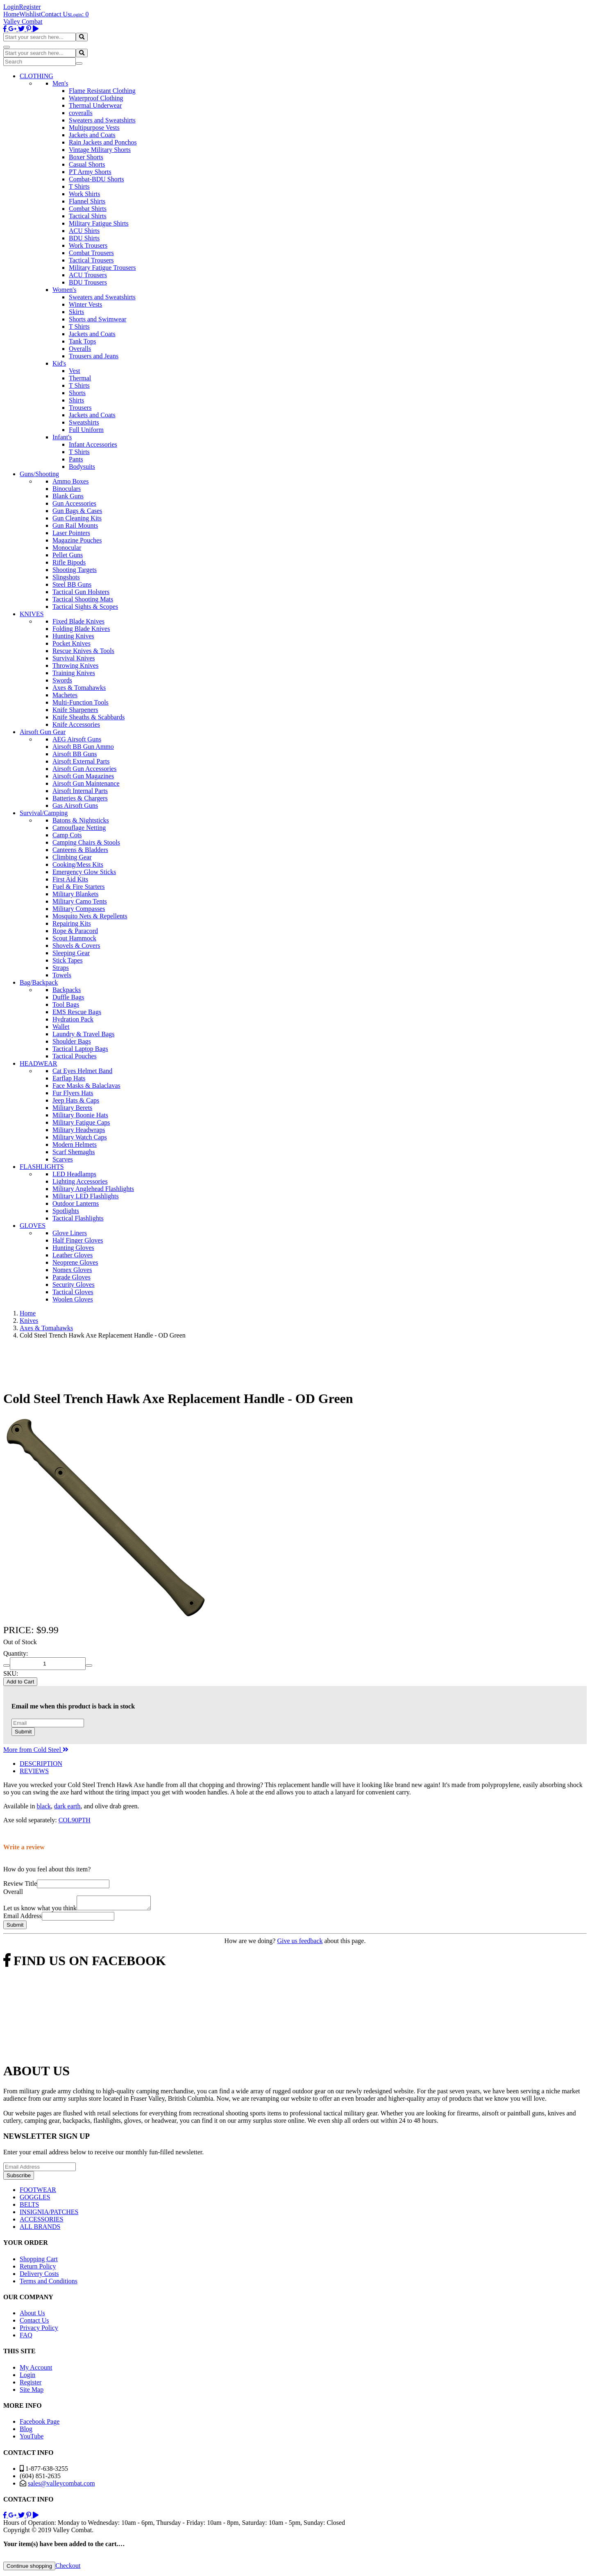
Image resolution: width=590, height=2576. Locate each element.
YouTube (31, 2438)
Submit (23, 1732)
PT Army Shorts (90, 171)
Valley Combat (23, 21)
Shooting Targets (74, 569)
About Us (32, 2315)
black (43, 1806)
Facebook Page (39, 2423)
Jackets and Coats (92, 134)
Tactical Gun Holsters (80, 591)
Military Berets (72, 1107)
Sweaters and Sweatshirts (102, 120)
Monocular (66, 547)
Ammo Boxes (70, 481)
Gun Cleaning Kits (77, 518)
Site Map (31, 2391)
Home (11, 14)
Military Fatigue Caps (81, 1122)
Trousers (80, 407)
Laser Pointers (71, 532)
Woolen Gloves (72, 1299)
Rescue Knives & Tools (83, 650)
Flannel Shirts (87, 201)
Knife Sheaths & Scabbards (88, 717)
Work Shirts (84, 193)
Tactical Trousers (91, 260)
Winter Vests (85, 304)
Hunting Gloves (73, 1247)
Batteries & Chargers (80, 798)
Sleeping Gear (71, 952)
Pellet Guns (67, 554)
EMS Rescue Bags (76, 1011)
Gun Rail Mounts (75, 525)
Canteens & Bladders (80, 849)
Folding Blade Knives (81, 628)
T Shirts (79, 186)
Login (11, 6)
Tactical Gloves (72, 1291)
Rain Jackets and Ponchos (103, 142)
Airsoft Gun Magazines (83, 776)
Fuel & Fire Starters (78, 886)
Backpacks (66, 989)
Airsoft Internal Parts (80, 790)
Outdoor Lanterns (75, 1203)
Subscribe (19, 2178)
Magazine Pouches (77, 540)
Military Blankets (75, 893)
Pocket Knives (71, 643)
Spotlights (65, 1210)
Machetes (64, 694)
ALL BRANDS (40, 2229)
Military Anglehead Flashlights (93, 1188)
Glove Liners (69, 1232)
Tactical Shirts (88, 215)
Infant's (62, 437)
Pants (76, 459)
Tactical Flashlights (78, 1218)
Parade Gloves (71, 1277)
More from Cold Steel (35, 1749)
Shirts (76, 400)
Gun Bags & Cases (77, 510)
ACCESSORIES (42, 2221)
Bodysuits (82, 466)
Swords (62, 680)
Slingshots (66, 577)
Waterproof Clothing (96, 98)
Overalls (80, 348)
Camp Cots (67, 835)
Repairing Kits (71, 923)
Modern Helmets (74, 1144)
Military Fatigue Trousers (102, 267)
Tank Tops (82, 341)
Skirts (76, 311)
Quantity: (15, 1653)
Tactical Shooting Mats (82, 599)
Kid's (59, 363)
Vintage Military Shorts (100, 149)
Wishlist (30, 14)
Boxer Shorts (86, 157)
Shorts (77, 392)
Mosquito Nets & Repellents (89, 916)
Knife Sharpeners (75, 709)
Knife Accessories (76, 724)
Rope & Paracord (75, 930)
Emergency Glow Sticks (84, 871)
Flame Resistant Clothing (102, 90)
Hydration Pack (72, 1019)
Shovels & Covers (76, 945)
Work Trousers (88, 245)
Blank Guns (68, 496)
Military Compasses (78, 908)
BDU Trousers (88, 282)
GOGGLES (35, 2199)
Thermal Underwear (95, 105)
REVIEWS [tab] (34, 1770)
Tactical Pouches (74, 1056)
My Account (36, 2369)
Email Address (22, 1918)
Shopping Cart (39, 2261)
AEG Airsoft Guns (76, 739)
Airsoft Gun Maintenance (86, 783)
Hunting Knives (73, 636)
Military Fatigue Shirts (99, 223)
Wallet (60, 1026)
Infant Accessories (93, 444)
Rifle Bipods (69, 562)
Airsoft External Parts (81, 761)
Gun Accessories (74, 503)
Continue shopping (29, 2568)
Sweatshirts (84, 422)
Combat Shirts (88, 208)
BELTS (29, 2206)
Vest (74, 370)
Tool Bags (65, 1004)
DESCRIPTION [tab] (41, 1763)
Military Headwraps (78, 1129)
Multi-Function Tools (80, 702)
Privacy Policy (39, 2330)
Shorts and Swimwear (97, 319)
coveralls (81, 112)
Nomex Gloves (72, 1269)
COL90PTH (75, 1820)
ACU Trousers (88, 274)
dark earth (67, 1806)
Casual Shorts (87, 164)
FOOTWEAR (38, 2192)
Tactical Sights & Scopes (85, 606)
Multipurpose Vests (94, 127)
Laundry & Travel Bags (83, 1033)
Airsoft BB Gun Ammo (83, 746)
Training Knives (73, 672)
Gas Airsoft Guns (75, 805)
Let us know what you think (40, 1910)
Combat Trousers (91, 252)
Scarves (62, 1159)
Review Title (20, 1883)
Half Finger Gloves (77, 1240)
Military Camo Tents (79, 901)
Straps (60, 967)
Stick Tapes (67, 960)
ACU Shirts (84, 230)
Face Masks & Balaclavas (86, 1085)
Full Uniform (86, 429)
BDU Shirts (84, 238)
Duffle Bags (68, 997)
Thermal (80, 378)
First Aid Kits (70, 879)
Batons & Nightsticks (80, 820)
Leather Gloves (72, 1255)
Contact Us (55, 14)
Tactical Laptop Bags (80, 1048)
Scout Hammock (74, 938)
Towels (61, 975)
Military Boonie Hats (80, 1115)
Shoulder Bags (71, 1041)
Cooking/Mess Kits (77, 864)
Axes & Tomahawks (79, 687)
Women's (64, 289)
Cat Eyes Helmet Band (82, 1070)
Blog (26, 2431)
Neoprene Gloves (75, 1262)
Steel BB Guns (71, 584)
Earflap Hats (68, 1078)
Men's (60, 83)
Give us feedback (299, 1943)
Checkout (67, 2568)
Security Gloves (73, 1284)
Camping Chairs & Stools (86, 842)
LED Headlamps (74, 1173)
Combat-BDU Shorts (96, 179)
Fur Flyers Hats (72, 1092)
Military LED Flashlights (85, 1196)
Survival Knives (73, 658)
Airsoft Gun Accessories (84, 768)
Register (30, 6)
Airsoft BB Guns (74, 753)
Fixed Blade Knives (78, 621)
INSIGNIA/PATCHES (49, 2214)
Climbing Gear (72, 857)
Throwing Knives (75, 665)
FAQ (26, 2337)
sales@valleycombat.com (61, 2485)
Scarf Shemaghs (73, 1151)
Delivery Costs (39, 2276)
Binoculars (66, 488)
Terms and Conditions (48, 2283)
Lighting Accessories (80, 1181)
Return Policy (38, 2268)
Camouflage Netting (79, 827)
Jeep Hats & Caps (75, 1100)
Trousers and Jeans (93, 356)
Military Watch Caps (79, 1137)
